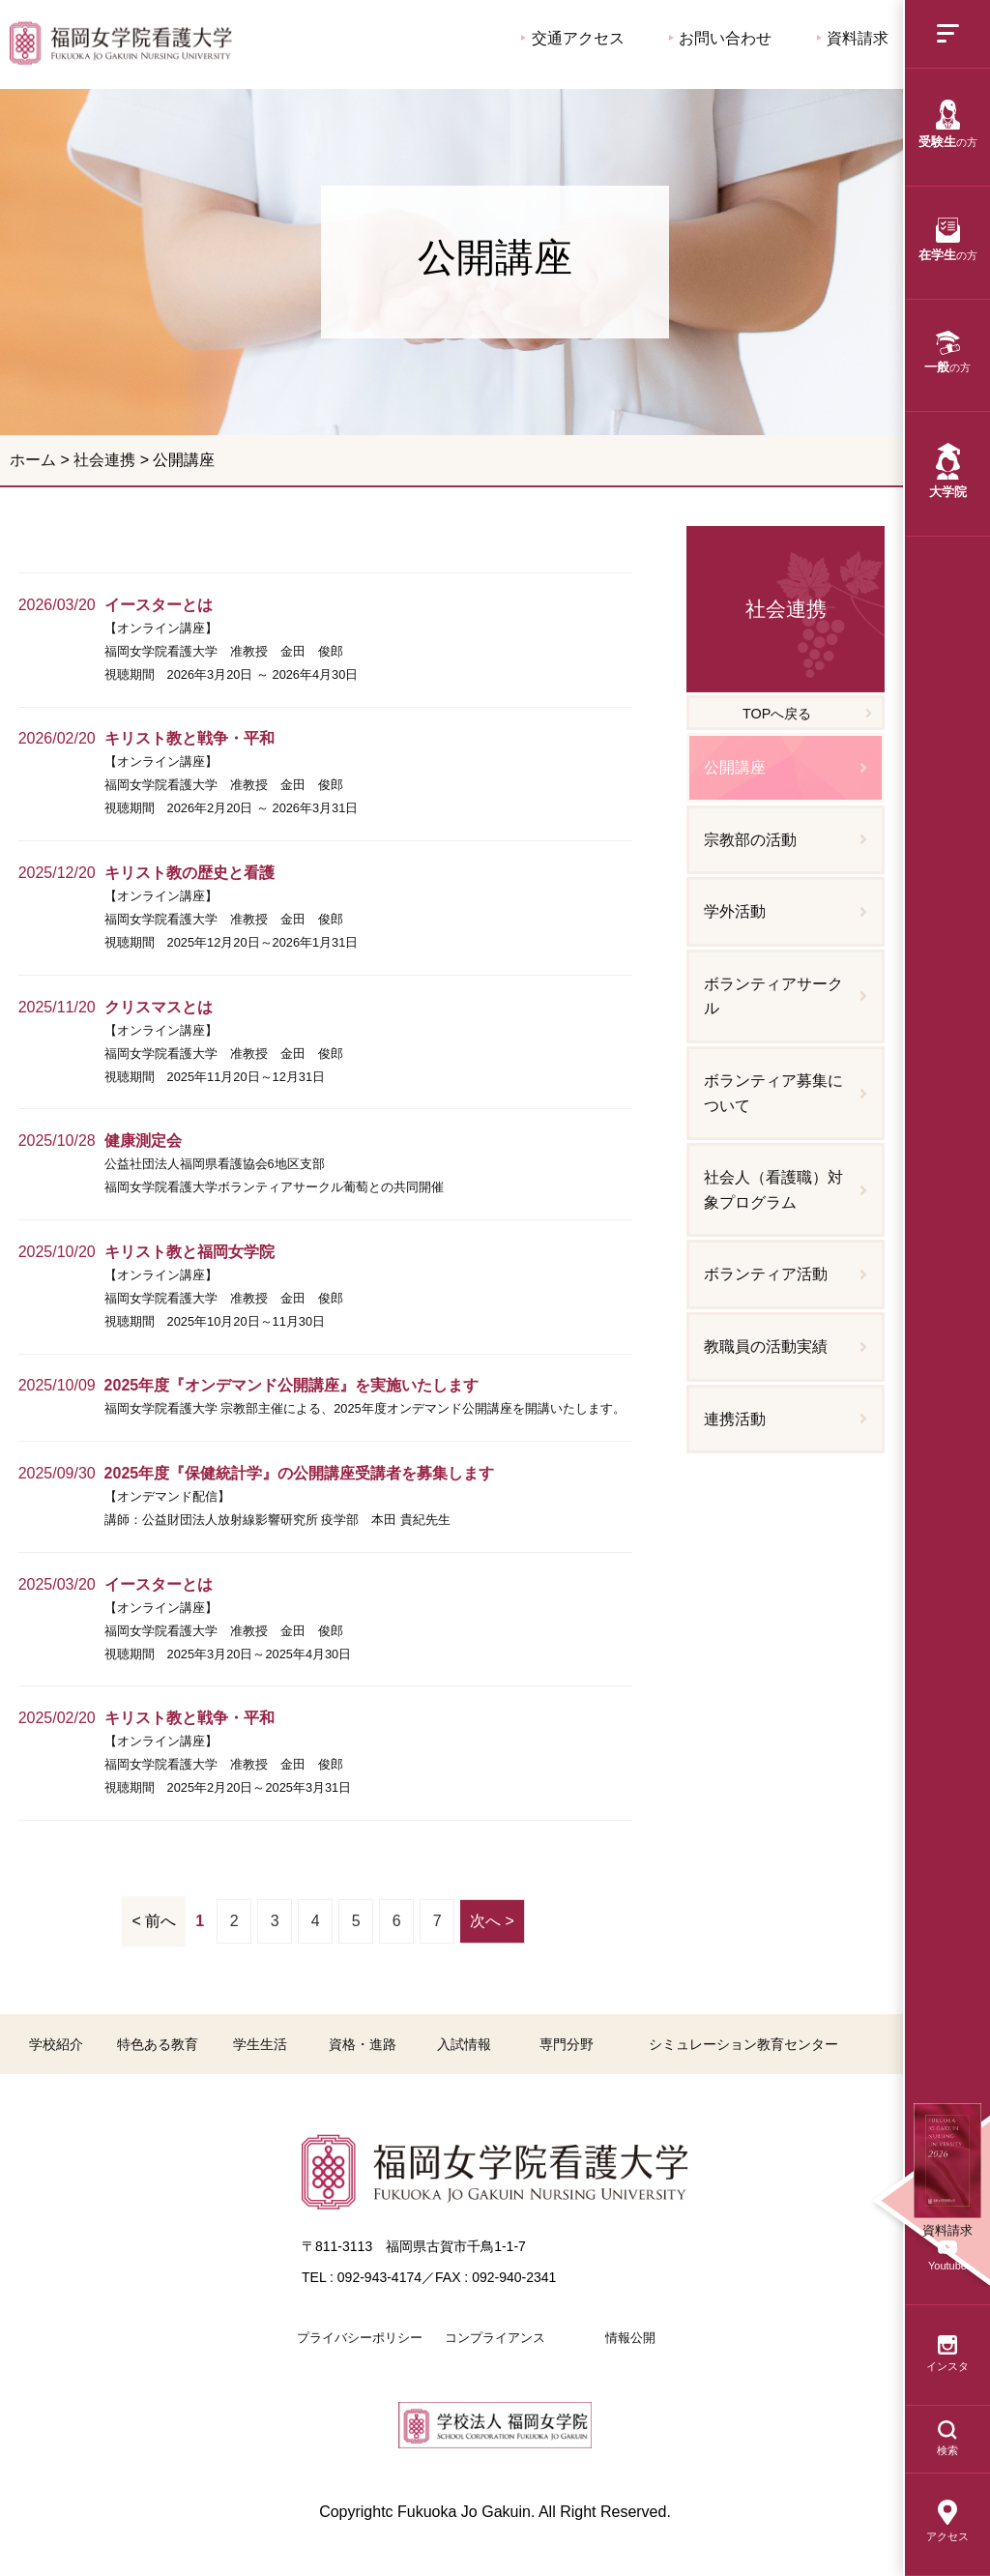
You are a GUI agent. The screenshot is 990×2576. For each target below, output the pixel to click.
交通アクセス (572, 38)
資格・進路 (362, 2044)
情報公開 (630, 2337)
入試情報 (464, 2044)
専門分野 (566, 2044)
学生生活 (260, 2044)
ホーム (33, 460)
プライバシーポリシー (359, 2337)
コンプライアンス (495, 2337)
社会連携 (104, 460)
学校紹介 (56, 2044)
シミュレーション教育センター (743, 2044)
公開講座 (121, 43)
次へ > (492, 1921)
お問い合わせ (720, 38)
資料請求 (852, 38)
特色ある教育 (157, 2044)
